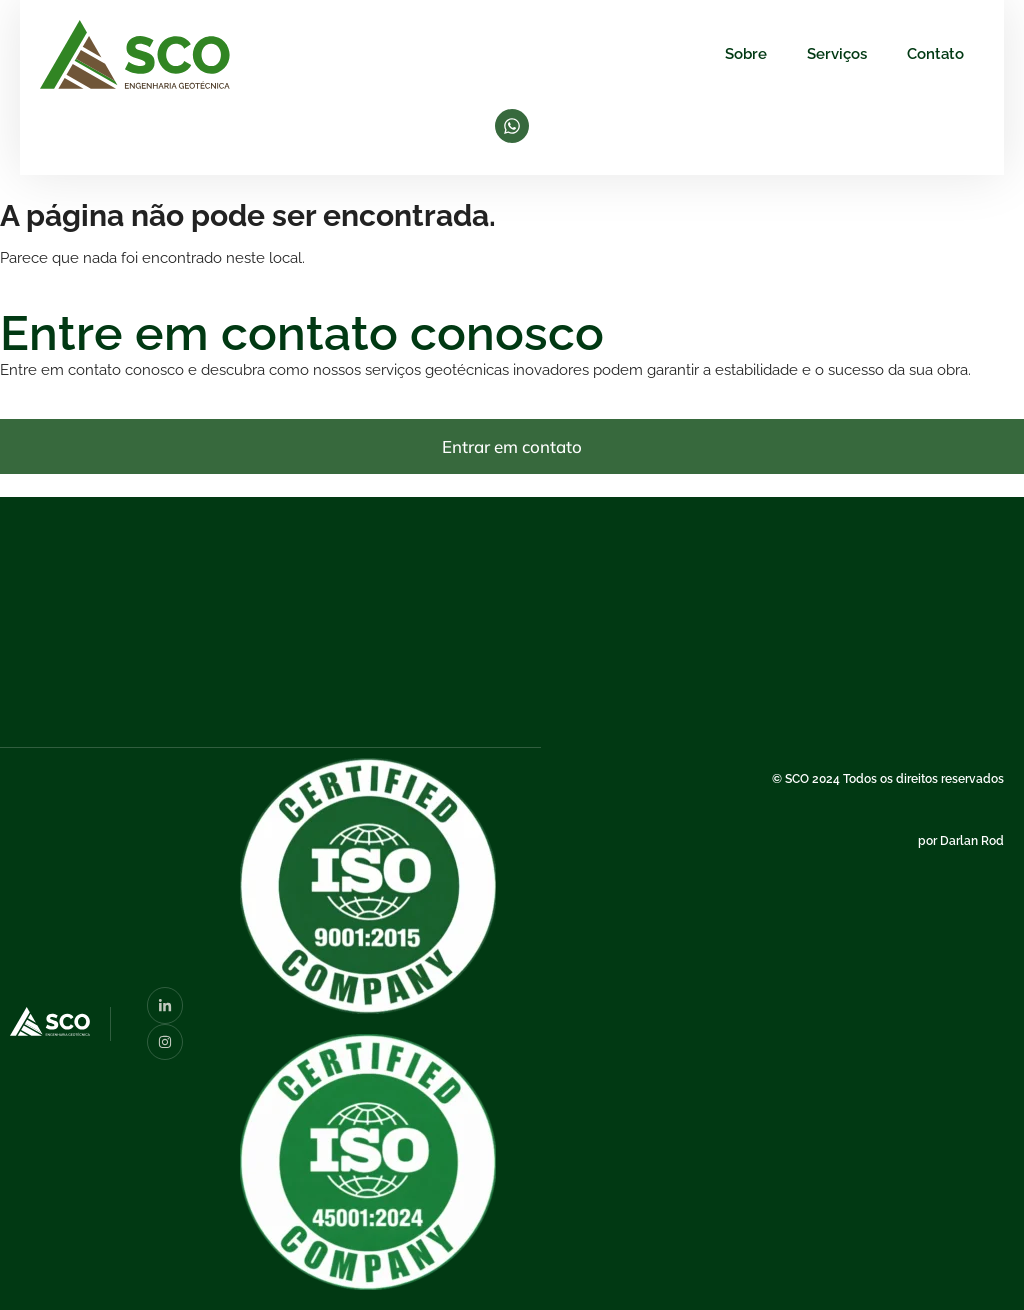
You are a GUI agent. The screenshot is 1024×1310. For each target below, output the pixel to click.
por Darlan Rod (961, 841)
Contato (935, 54)
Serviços (837, 54)
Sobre (746, 54)
